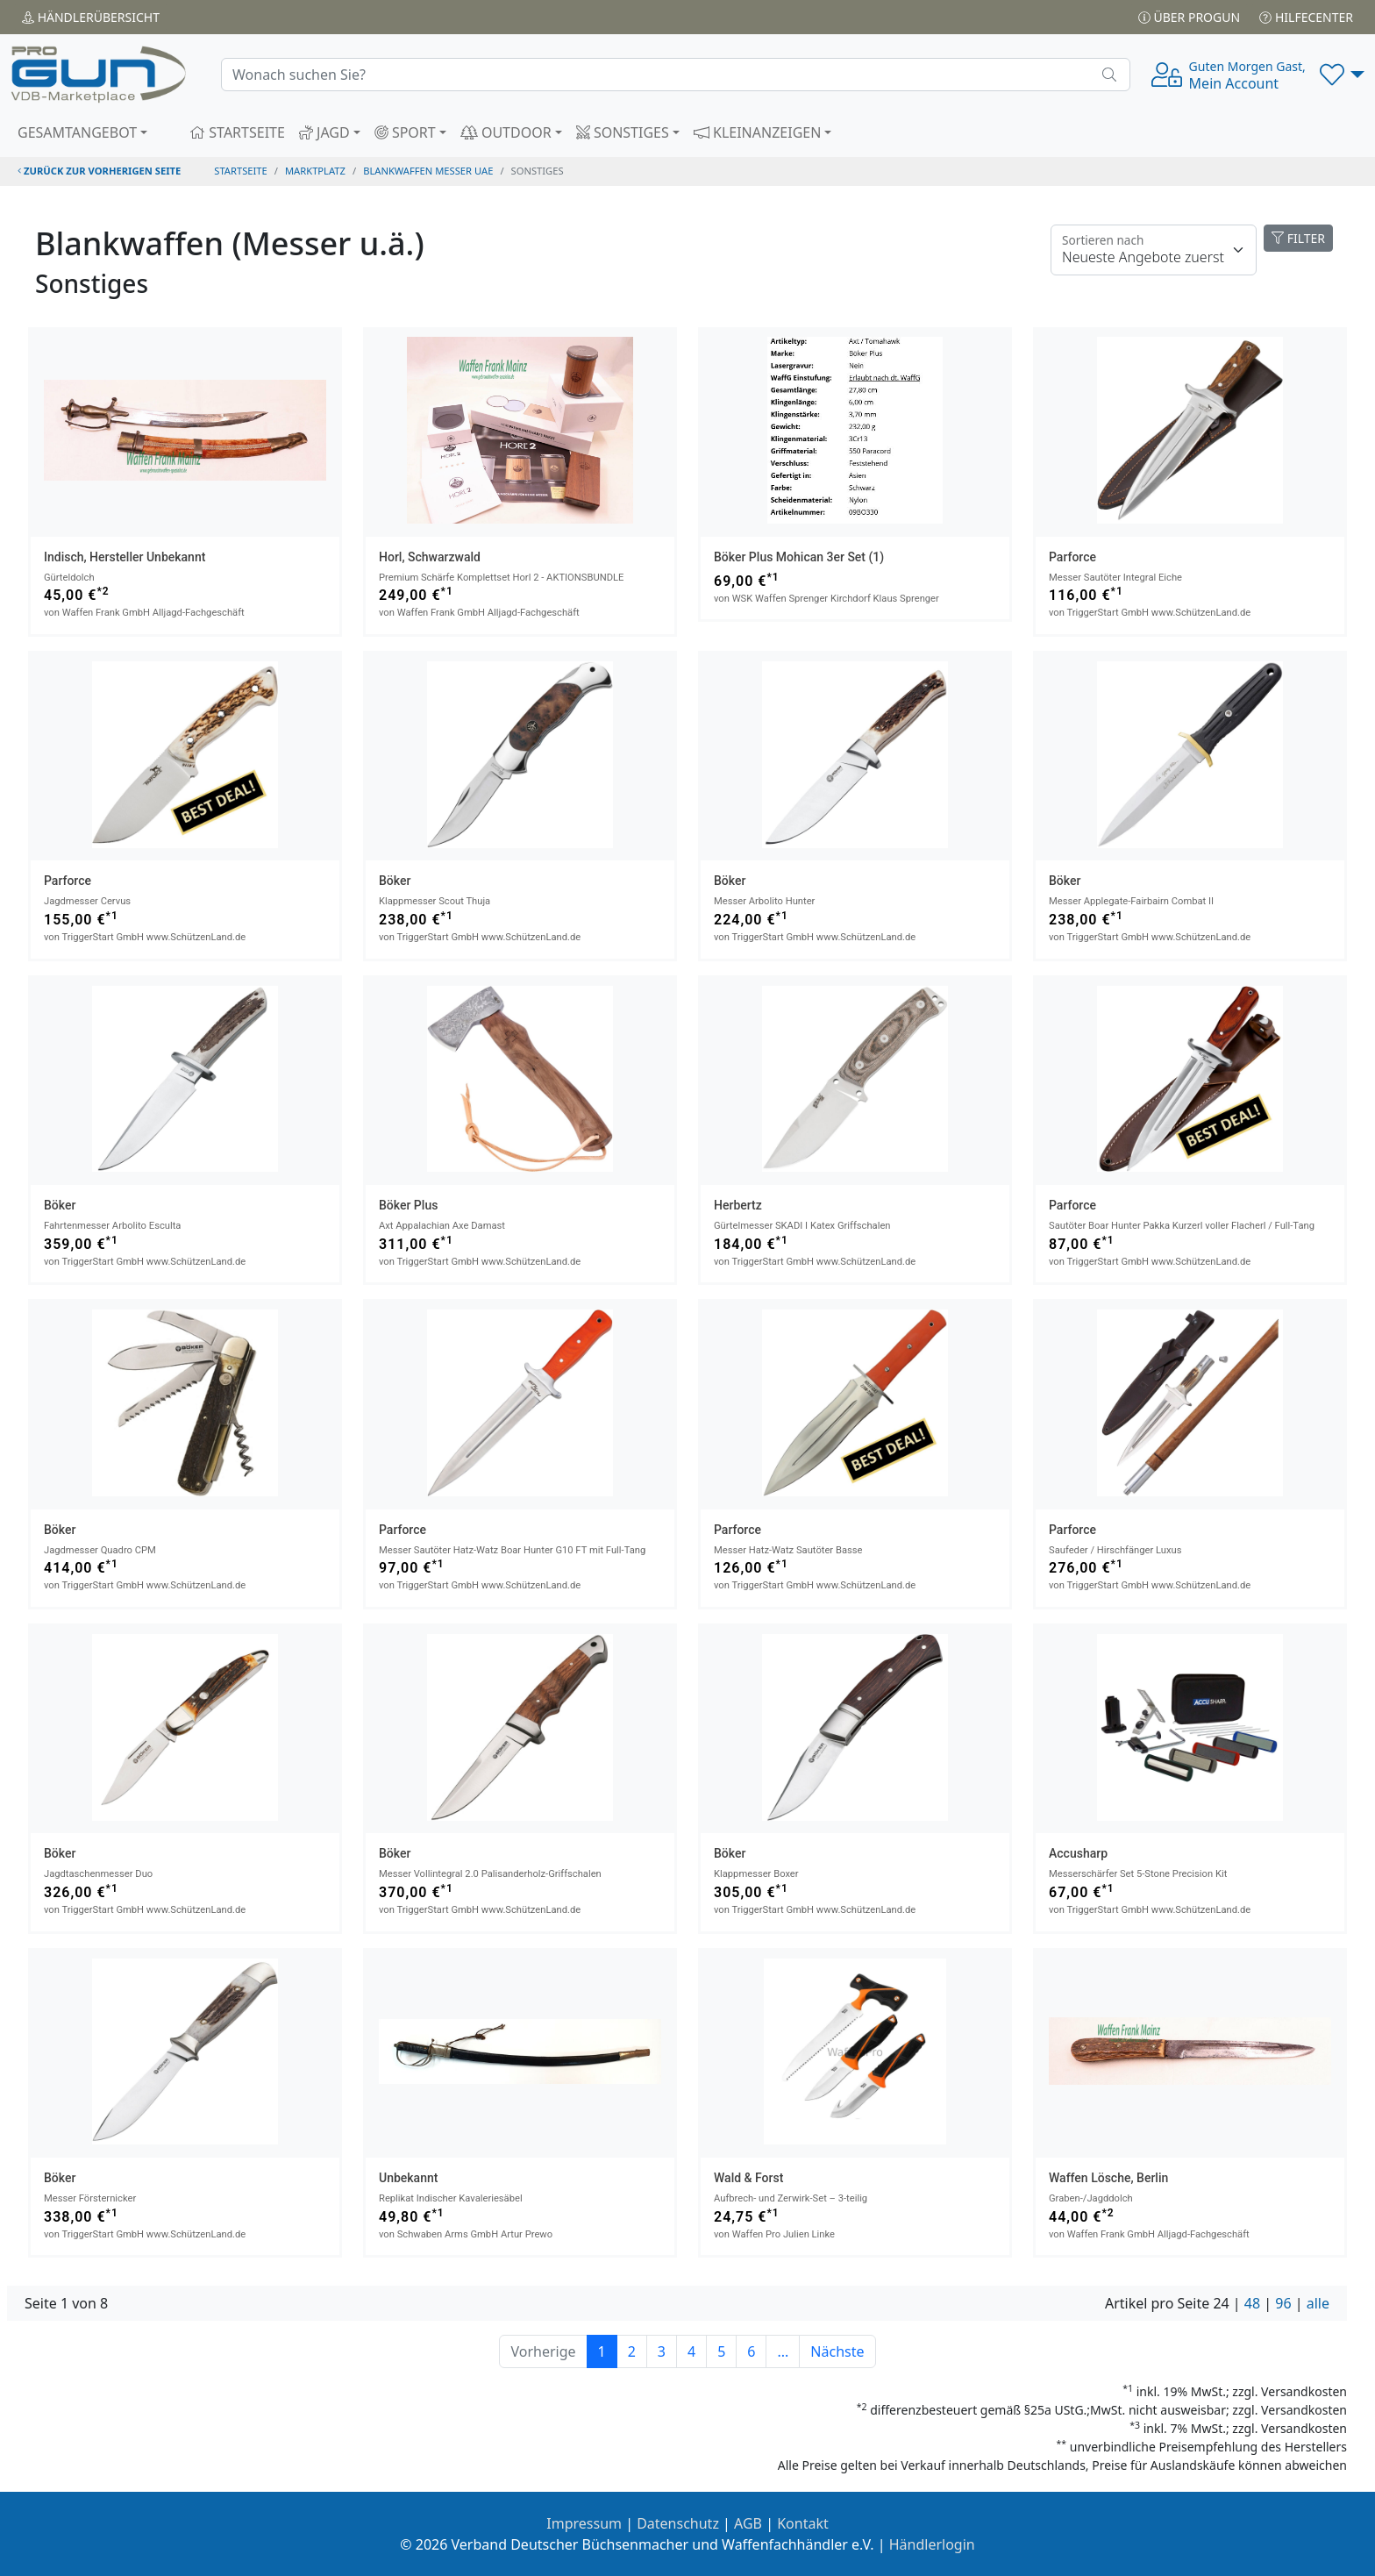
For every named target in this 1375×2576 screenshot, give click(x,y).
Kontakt (803, 2523)
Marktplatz (315, 170)
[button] (1342, 74)
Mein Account (1247, 75)
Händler (91, 17)
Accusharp (1078, 1853)
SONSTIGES (622, 132)
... (782, 2351)
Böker (394, 881)
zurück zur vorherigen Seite (99, 170)
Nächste (837, 2351)
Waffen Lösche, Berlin (1108, 2178)
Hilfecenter (1306, 17)
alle (1318, 2303)
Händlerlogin (932, 2544)
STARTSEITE (237, 132)
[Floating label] (1154, 250)
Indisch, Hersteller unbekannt (124, 557)
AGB (748, 2523)
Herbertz (738, 1205)
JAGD (324, 132)
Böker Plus (408, 1205)
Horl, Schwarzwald (430, 557)
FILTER (1298, 238)
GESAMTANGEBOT (77, 132)
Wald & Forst (748, 2178)
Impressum (584, 2523)
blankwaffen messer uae (428, 170)
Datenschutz (678, 2523)
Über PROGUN (1189, 17)
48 (1252, 2303)
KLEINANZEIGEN (758, 132)
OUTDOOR (506, 132)
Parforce (1072, 557)
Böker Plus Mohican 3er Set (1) (799, 557)
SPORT (405, 132)
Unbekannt (408, 2178)
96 (1283, 2303)
